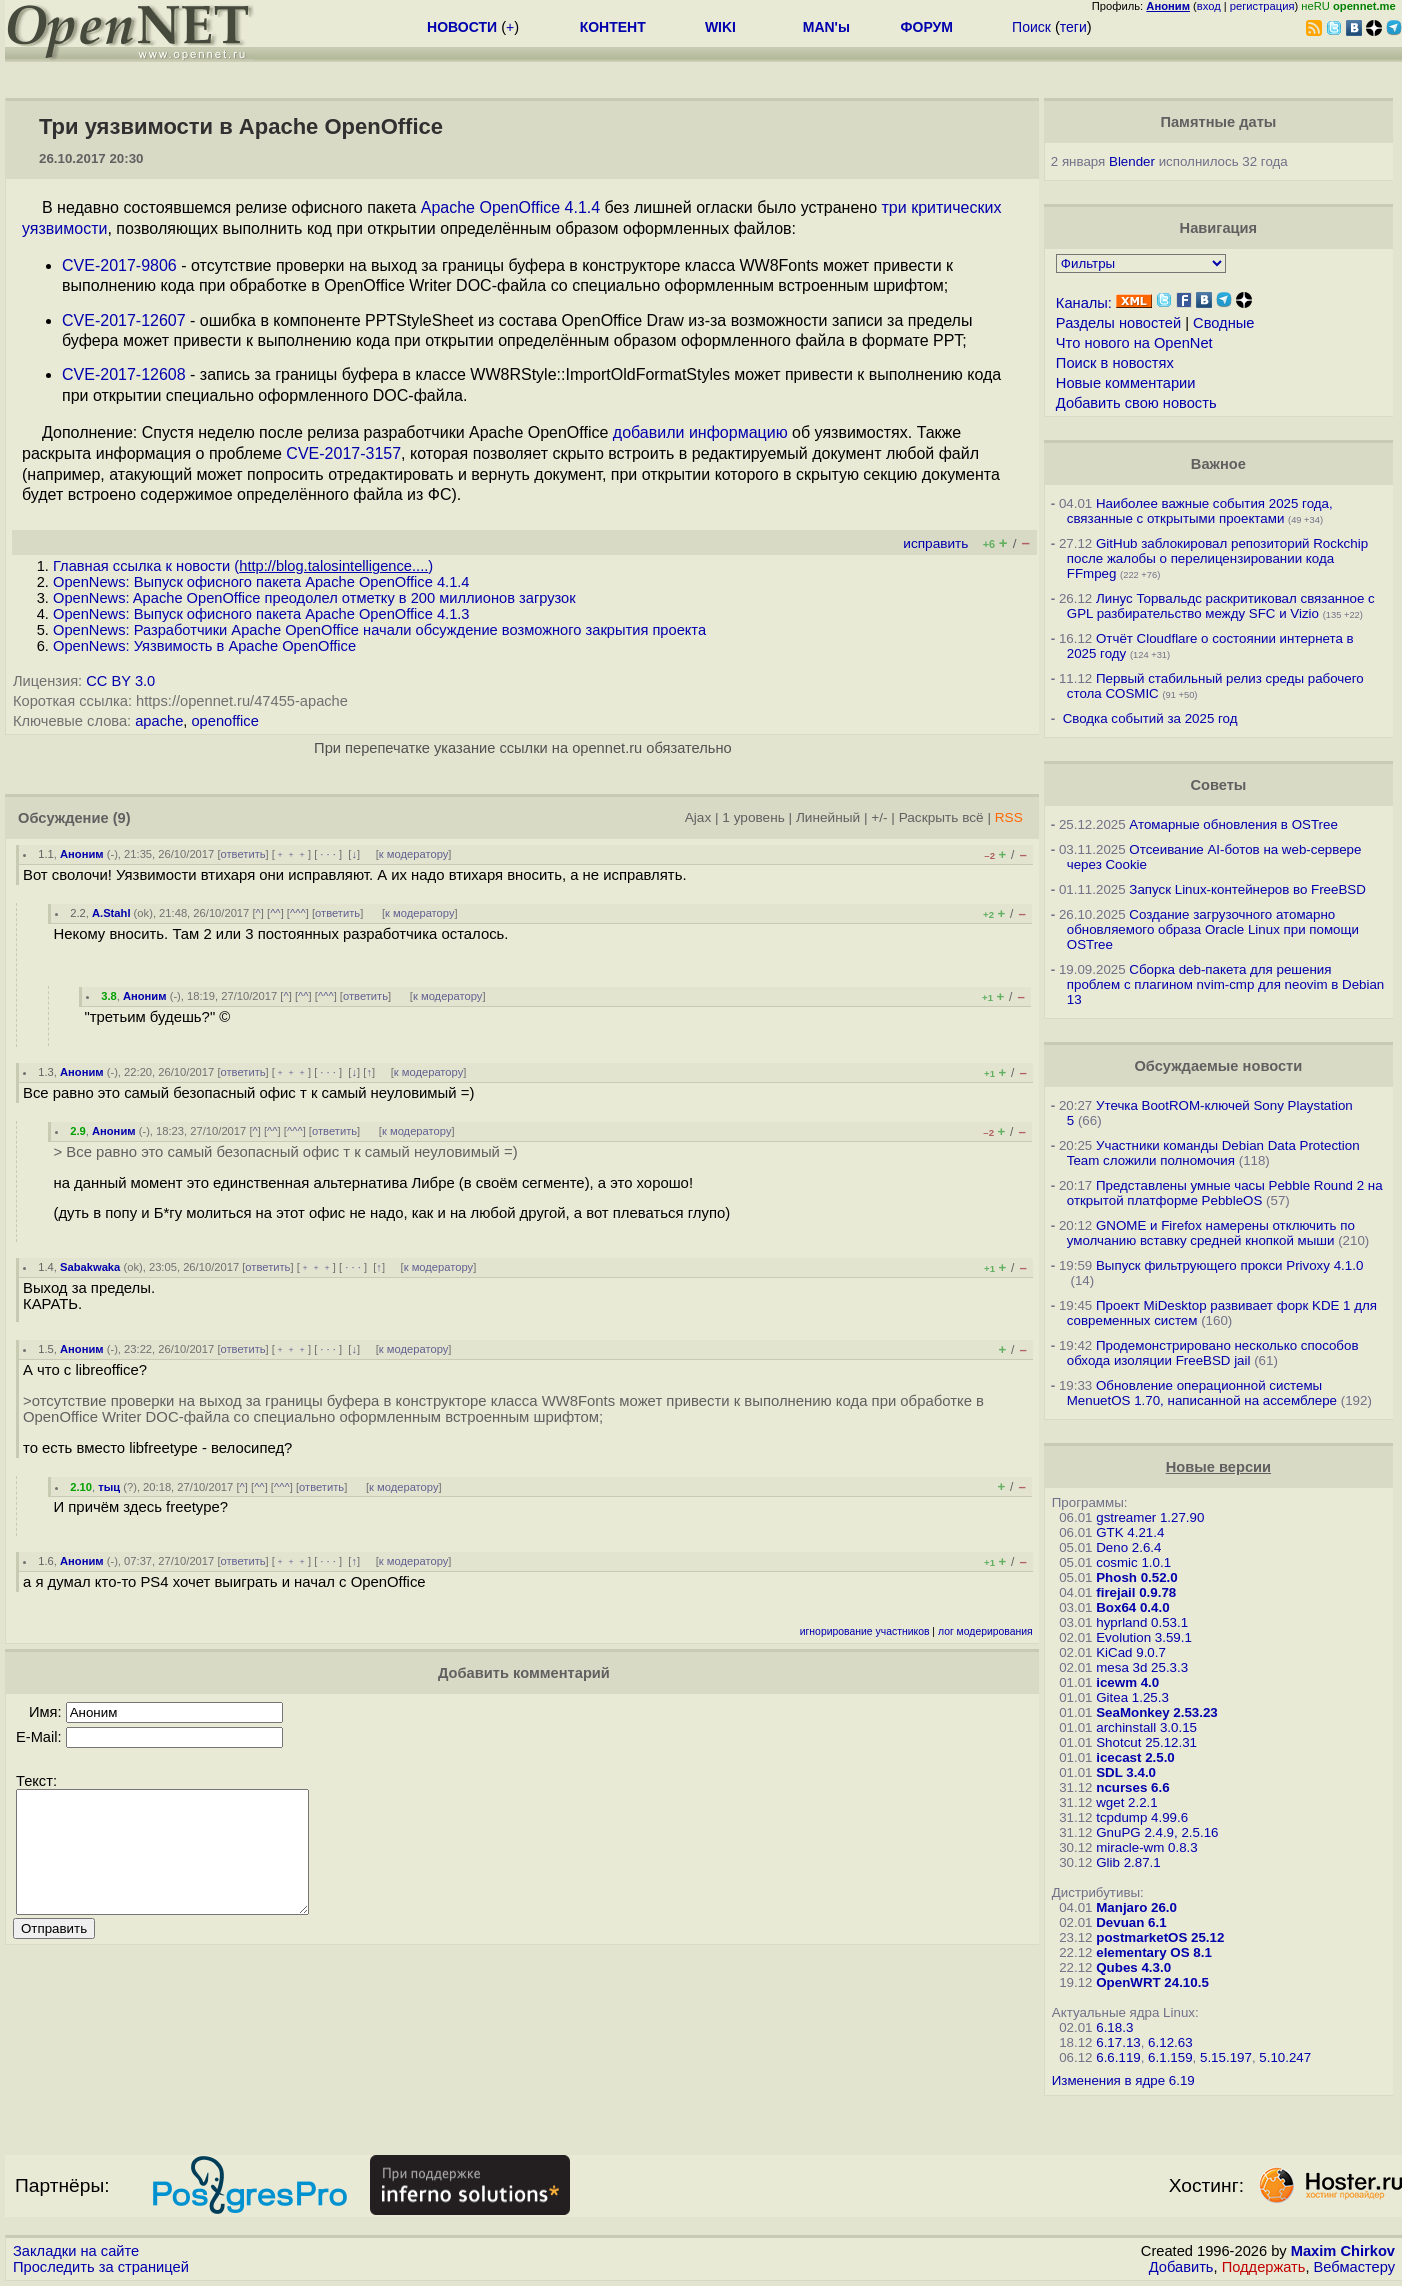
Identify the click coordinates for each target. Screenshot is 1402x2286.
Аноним (82, 854)
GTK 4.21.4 (1130, 1532)
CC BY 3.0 (120, 681)
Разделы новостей (1118, 323)
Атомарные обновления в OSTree (1233, 824)
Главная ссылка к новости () (243, 566)
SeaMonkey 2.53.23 (1157, 1712)
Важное (1218, 464)
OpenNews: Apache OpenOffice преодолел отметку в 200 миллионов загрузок (314, 598)
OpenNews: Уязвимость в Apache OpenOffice (204, 646)
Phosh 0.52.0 (1137, 1577)
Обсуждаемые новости (1218, 1066)
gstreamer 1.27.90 (1150, 1517)
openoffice (224, 721)
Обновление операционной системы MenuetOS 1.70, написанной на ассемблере (1202, 1393)
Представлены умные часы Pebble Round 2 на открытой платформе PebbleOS (1225, 1193)
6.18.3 (1114, 2027)
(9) (122, 818)
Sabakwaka (90, 1267)
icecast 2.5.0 (1135, 1757)
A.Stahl (111, 913)
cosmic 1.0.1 (1133, 1562)
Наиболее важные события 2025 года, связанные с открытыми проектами (1200, 511)
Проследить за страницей (101, 2267)
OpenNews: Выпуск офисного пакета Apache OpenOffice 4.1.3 (261, 614)
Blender (1132, 161)
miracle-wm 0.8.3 (1146, 1847)
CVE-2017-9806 (119, 265)
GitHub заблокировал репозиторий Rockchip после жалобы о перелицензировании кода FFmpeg (1217, 558)
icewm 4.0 (1127, 1682)
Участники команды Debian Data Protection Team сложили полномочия (1213, 1153)
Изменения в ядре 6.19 (1123, 2080)
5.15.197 (1226, 2057)
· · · (328, 854)
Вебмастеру (1354, 2267)
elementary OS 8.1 (1154, 1952)
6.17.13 (1118, 2042)
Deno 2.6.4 (1128, 1547)
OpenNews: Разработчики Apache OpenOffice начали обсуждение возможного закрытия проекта (379, 630)
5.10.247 (1285, 2057)
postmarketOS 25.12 (1160, 1937)
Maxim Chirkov (1343, 2251)
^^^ (298, 913)
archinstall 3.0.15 (1146, 1727)
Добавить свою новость (1136, 403)
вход (1209, 6)
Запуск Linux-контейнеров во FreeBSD (1247, 889)
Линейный (828, 817)
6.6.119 (1118, 2057)
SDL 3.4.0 (1126, 1772)
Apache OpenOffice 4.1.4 (510, 207)
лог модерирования (985, 1631)
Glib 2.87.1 (1128, 1862)
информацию (738, 432)
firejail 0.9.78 (1136, 1592)
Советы (1218, 785)
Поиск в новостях (1115, 363)
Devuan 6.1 (1131, 1922)
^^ (275, 913)
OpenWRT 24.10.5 (1152, 1982)
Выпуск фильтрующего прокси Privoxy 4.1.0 (1229, 1265)
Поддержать (1264, 2267)
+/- (879, 817)
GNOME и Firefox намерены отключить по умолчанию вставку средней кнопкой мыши (1211, 1233)
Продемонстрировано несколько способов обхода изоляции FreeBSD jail (1213, 1353)
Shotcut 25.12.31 (1146, 1742)
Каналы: (1084, 303)
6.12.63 (1170, 2042)
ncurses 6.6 (1132, 1787)
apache (159, 721)
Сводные (1223, 323)
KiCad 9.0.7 (1131, 1652)
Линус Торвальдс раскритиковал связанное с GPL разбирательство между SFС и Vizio (1221, 606)
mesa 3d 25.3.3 (1142, 1667)
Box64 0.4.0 (1132, 1607)
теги (1073, 27)
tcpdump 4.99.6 (1142, 1817)
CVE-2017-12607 (124, 320)
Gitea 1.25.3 (1132, 1697)
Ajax (698, 817)
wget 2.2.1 (1127, 1802)
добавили (649, 432)
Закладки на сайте (76, 2251)
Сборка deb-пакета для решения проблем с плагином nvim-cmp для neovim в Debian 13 (1225, 984)
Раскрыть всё (941, 817)
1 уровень (753, 817)
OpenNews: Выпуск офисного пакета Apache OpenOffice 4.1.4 (261, 582)
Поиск (1031, 27)
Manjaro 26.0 (1136, 1907)
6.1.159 (1170, 2057)
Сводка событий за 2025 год (1150, 718)
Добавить (1181, 2267)
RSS (1009, 817)
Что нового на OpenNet (1134, 343)
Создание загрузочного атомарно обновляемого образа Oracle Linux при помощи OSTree (1213, 929)
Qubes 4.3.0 (1133, 1967)
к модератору (414, 854)
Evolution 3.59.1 (1144, 1637)
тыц (109, 1487)
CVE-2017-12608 (124, 374)
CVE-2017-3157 (343, 453)
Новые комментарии (1126, 383)
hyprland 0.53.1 (1142, 1622)
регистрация (1262, 6)
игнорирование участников (865, 1631)
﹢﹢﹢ (291, 854)
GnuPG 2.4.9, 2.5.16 (1157, 1832)
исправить (935, 543)
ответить (243, 854)
